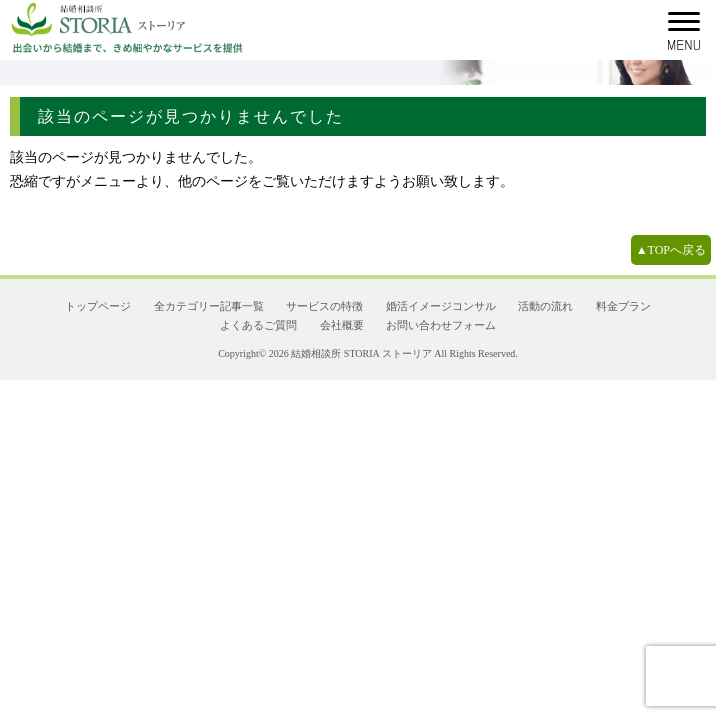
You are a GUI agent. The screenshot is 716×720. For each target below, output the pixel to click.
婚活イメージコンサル (441, 306)
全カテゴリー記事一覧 (209, 306)
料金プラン (623, 306)
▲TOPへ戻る (671, 250)
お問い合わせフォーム (441, 325)
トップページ (98, 306)
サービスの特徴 (324, 306)
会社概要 (342, 325)
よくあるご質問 (258, 325)
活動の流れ (545, 306)
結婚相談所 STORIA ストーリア (361, 353)
